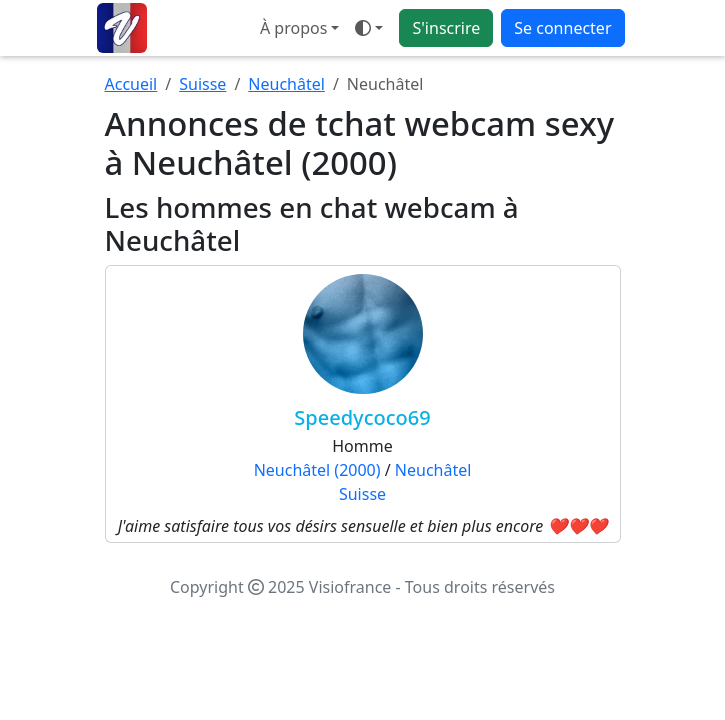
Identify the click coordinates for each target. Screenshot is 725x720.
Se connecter (562, 28)
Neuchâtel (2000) (317, 470)
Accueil (131, 84)
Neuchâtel (286, 84)
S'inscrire (446, 28)
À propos (293, 28)
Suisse (202, 84)
